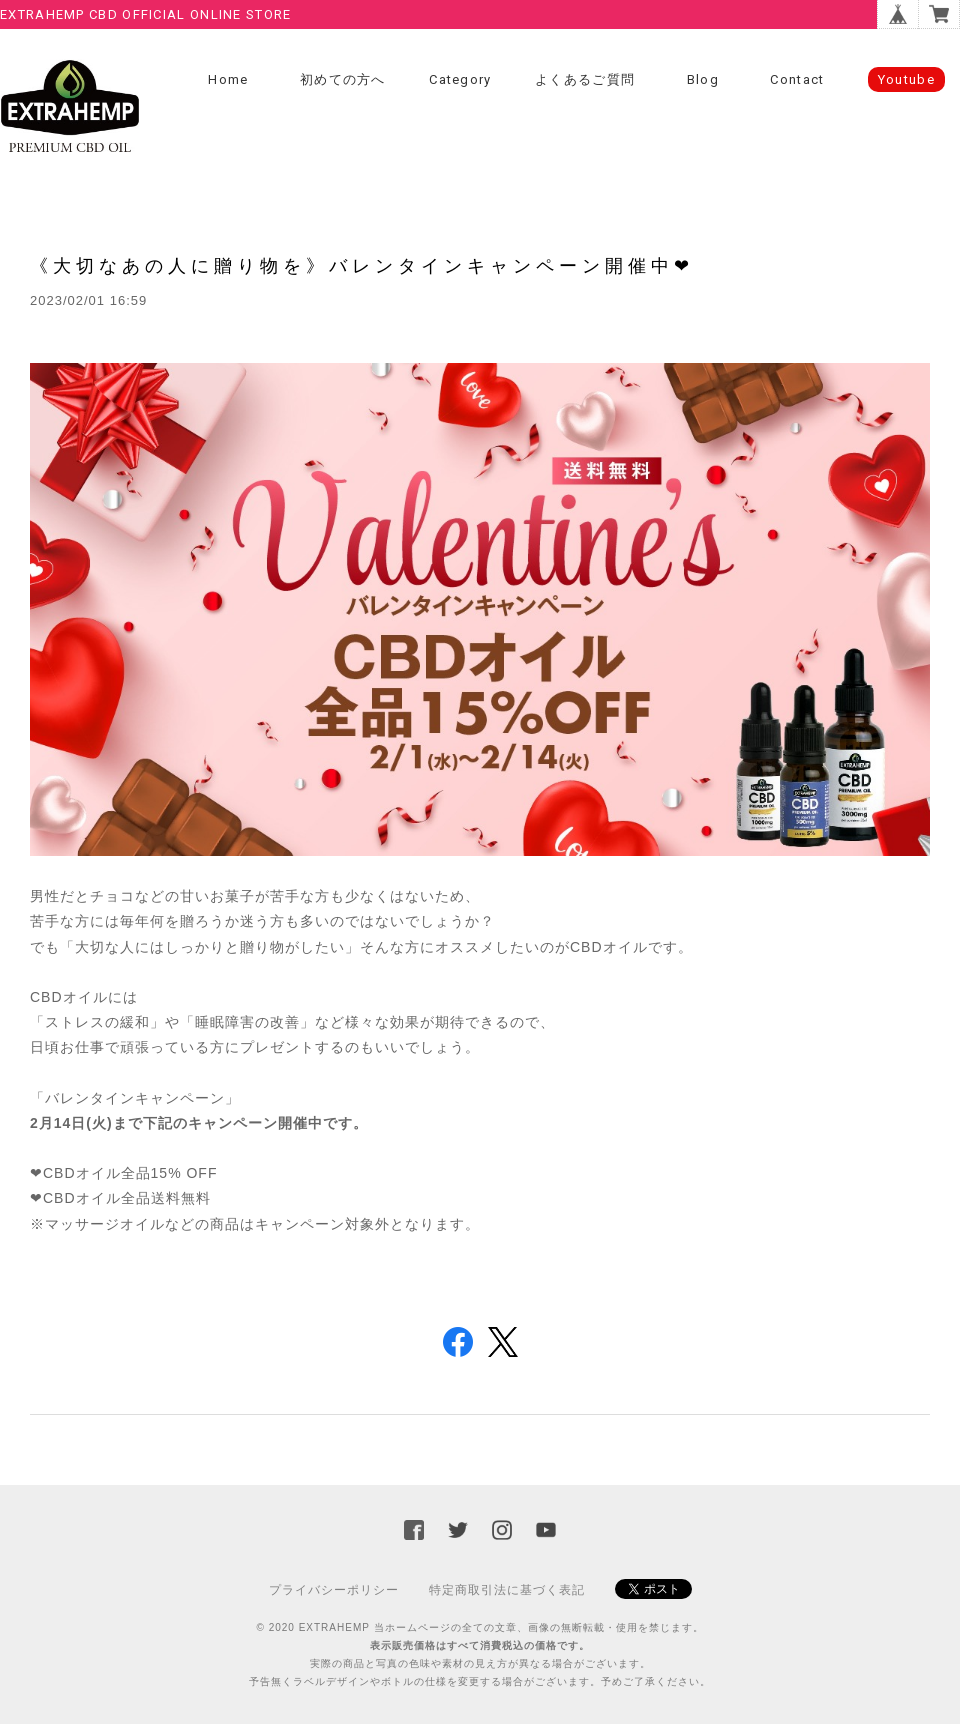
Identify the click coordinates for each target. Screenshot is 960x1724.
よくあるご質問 (585, 79)
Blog (703, 79)
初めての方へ (343, 79)
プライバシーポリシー (334, 1590)
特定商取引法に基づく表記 (507, 1590)
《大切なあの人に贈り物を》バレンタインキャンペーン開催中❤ (362, 265)
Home (228, 79)
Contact (797, 79)
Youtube (906, 79)
